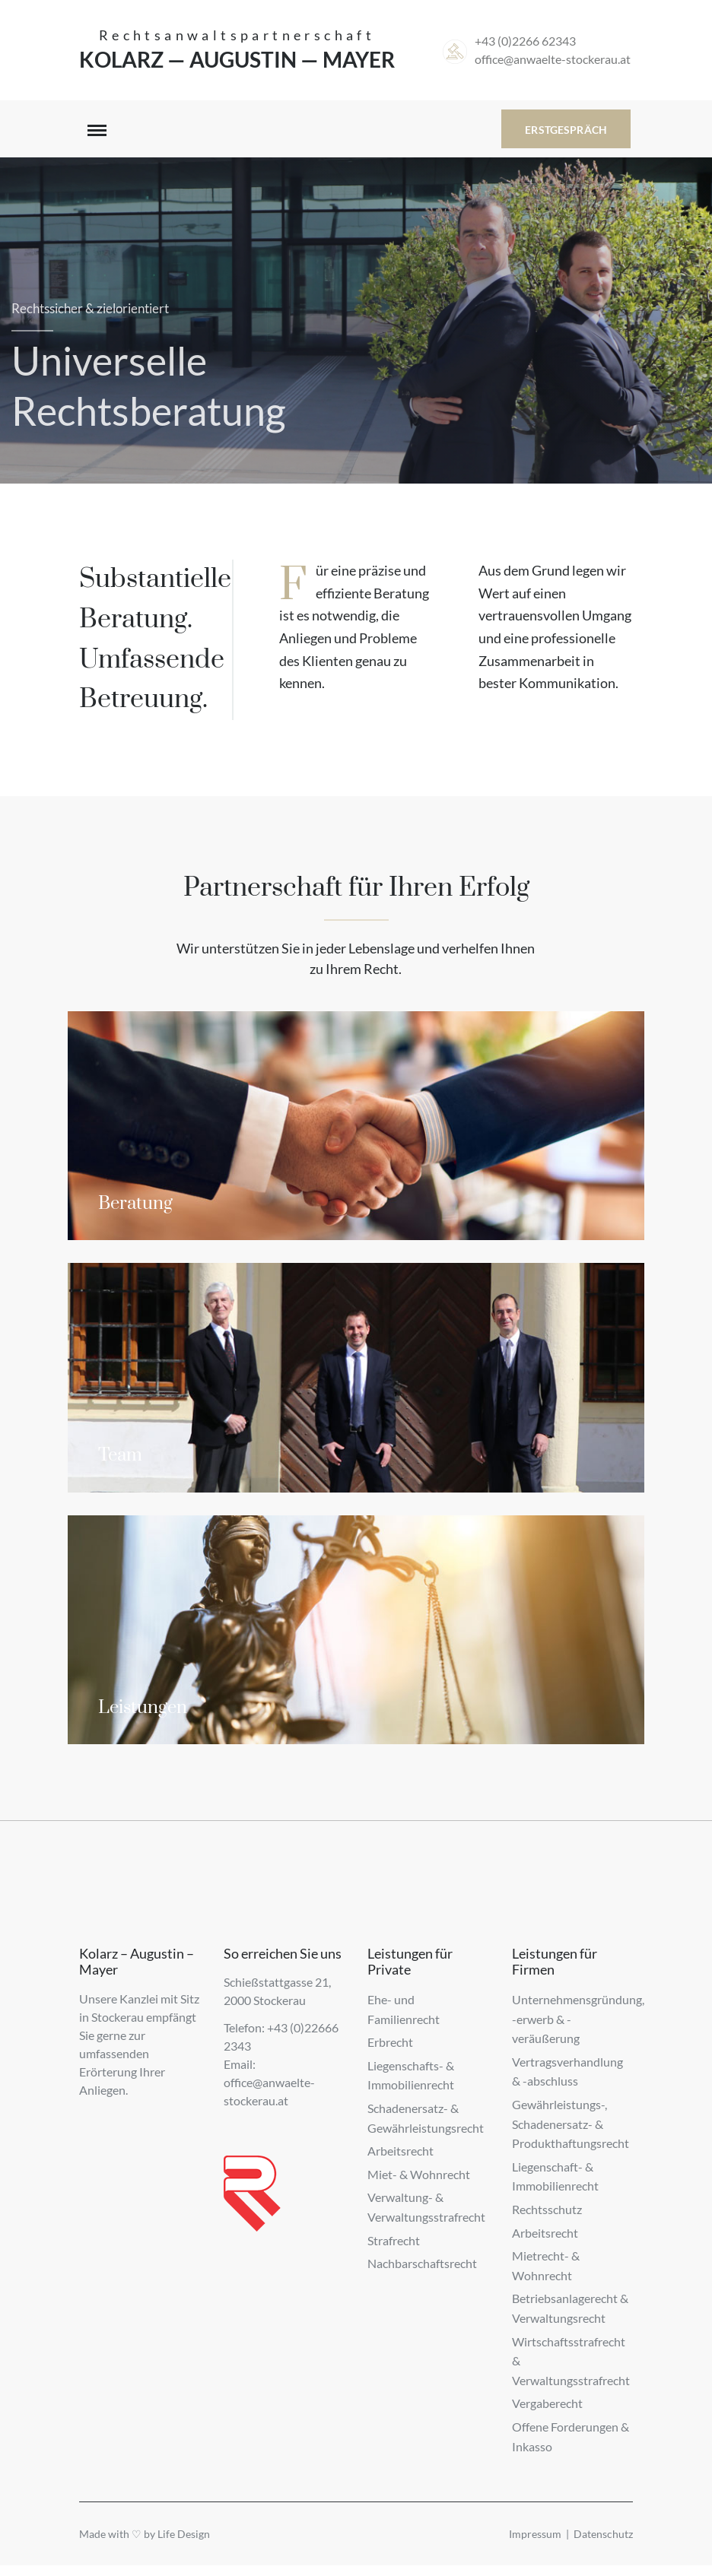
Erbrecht (390, 2042)
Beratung (135, 1203)
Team (120, 1455)
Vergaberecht (547, 2403)
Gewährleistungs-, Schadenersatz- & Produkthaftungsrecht (570, 2123)
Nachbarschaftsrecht (422, 2263)
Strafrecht (393, 2240)
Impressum (535, 2533)
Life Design (183, 2533)
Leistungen (142, 1707)
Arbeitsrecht (400, 2150)
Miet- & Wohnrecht (418, 2174)
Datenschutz (603, 2533)
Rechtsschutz (547, 2209)
